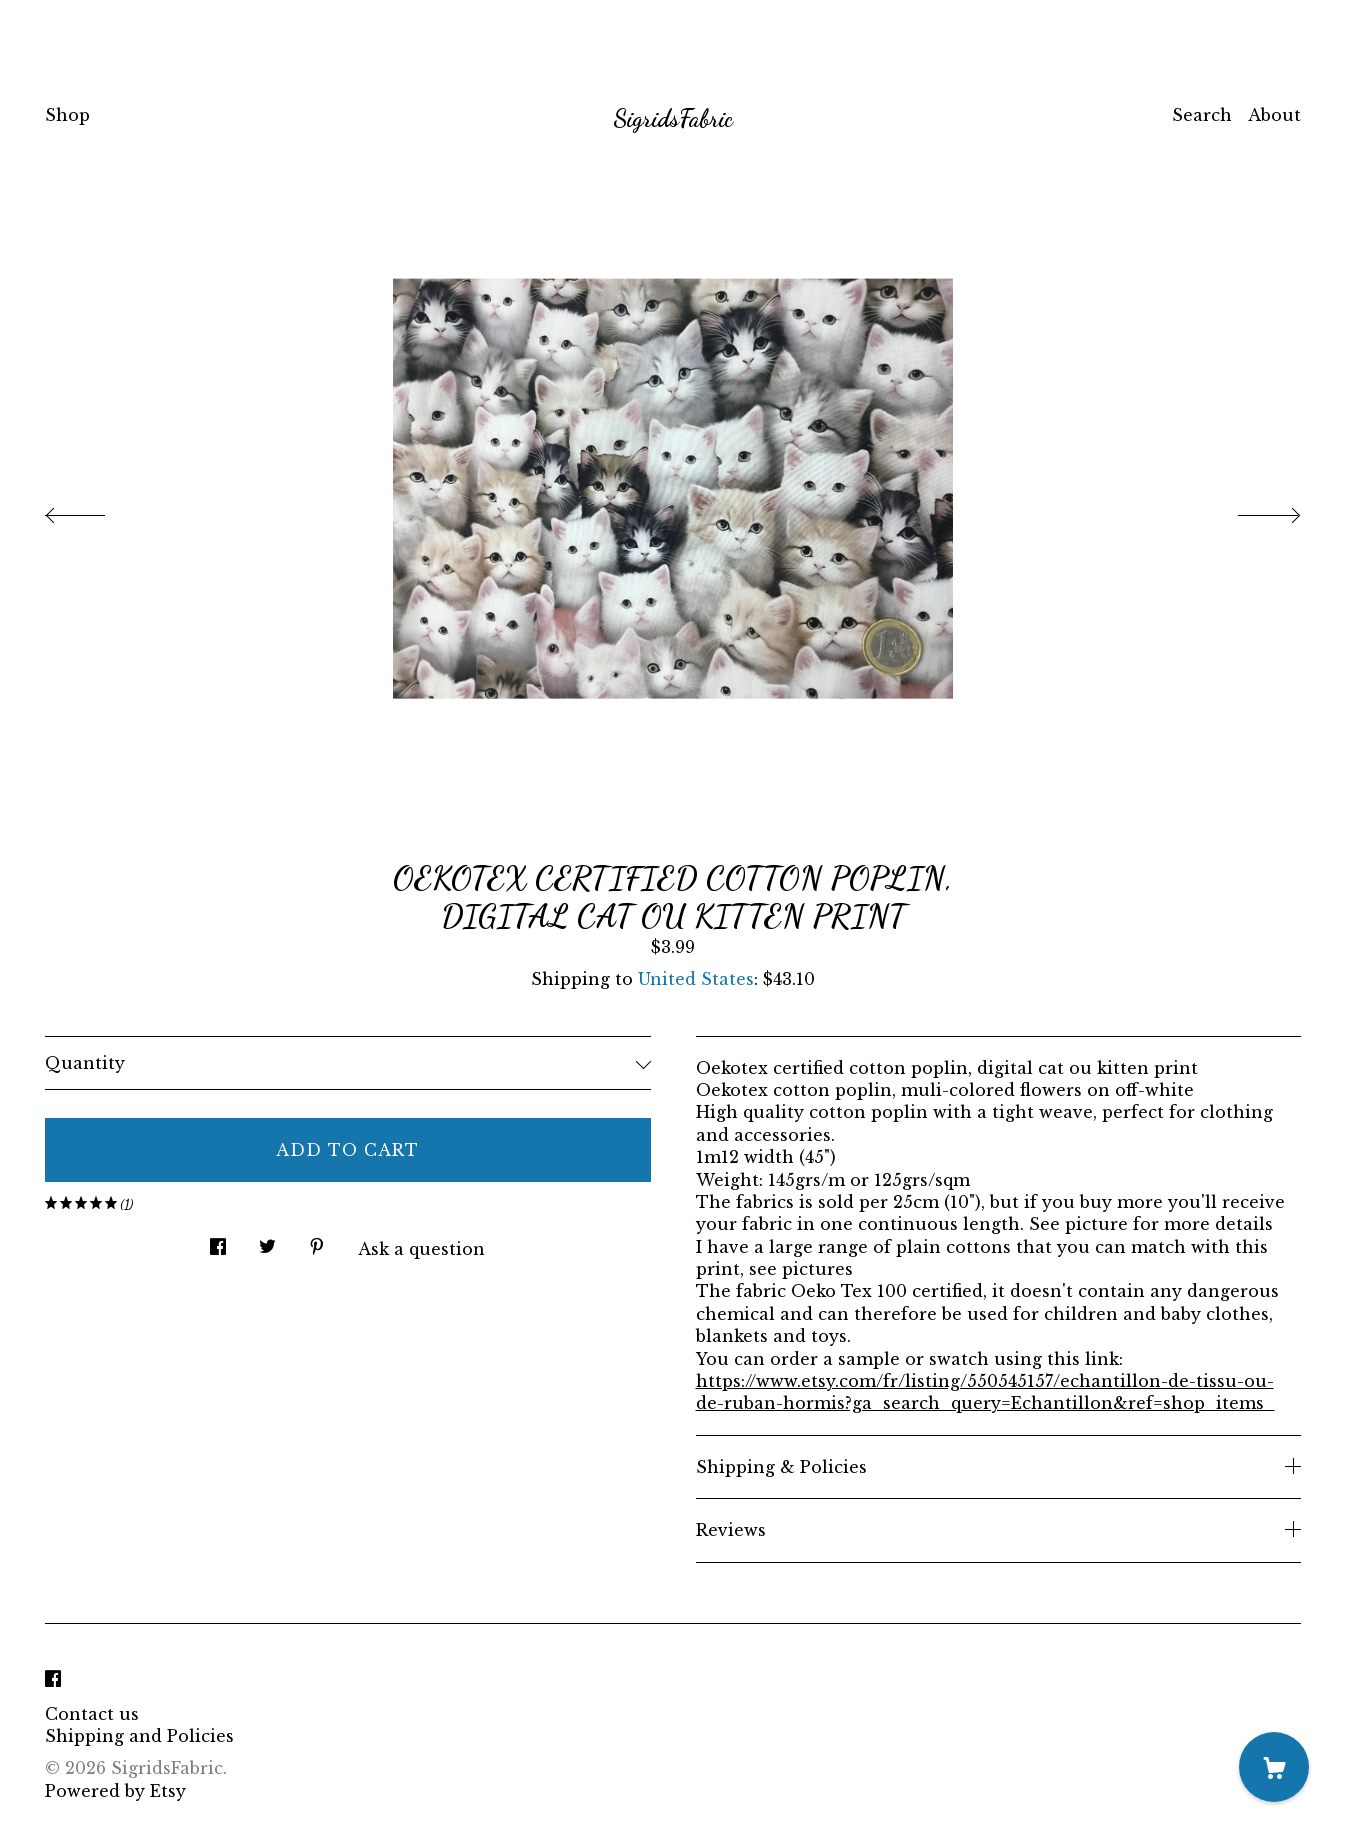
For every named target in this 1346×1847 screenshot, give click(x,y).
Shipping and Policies (139, 1736)
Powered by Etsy (115, 1791)
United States (696, 979)
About (1274, 115)
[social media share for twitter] (267, 1241)
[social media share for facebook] (218, 1241)
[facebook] (53, 1680)
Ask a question (421, 1249)
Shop (67, 115)
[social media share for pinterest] (317, 1241)
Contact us (92, 1714)
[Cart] (1274, 1767)
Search (1202, 115)
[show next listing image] (1251, 510)
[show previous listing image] (95, 510)
